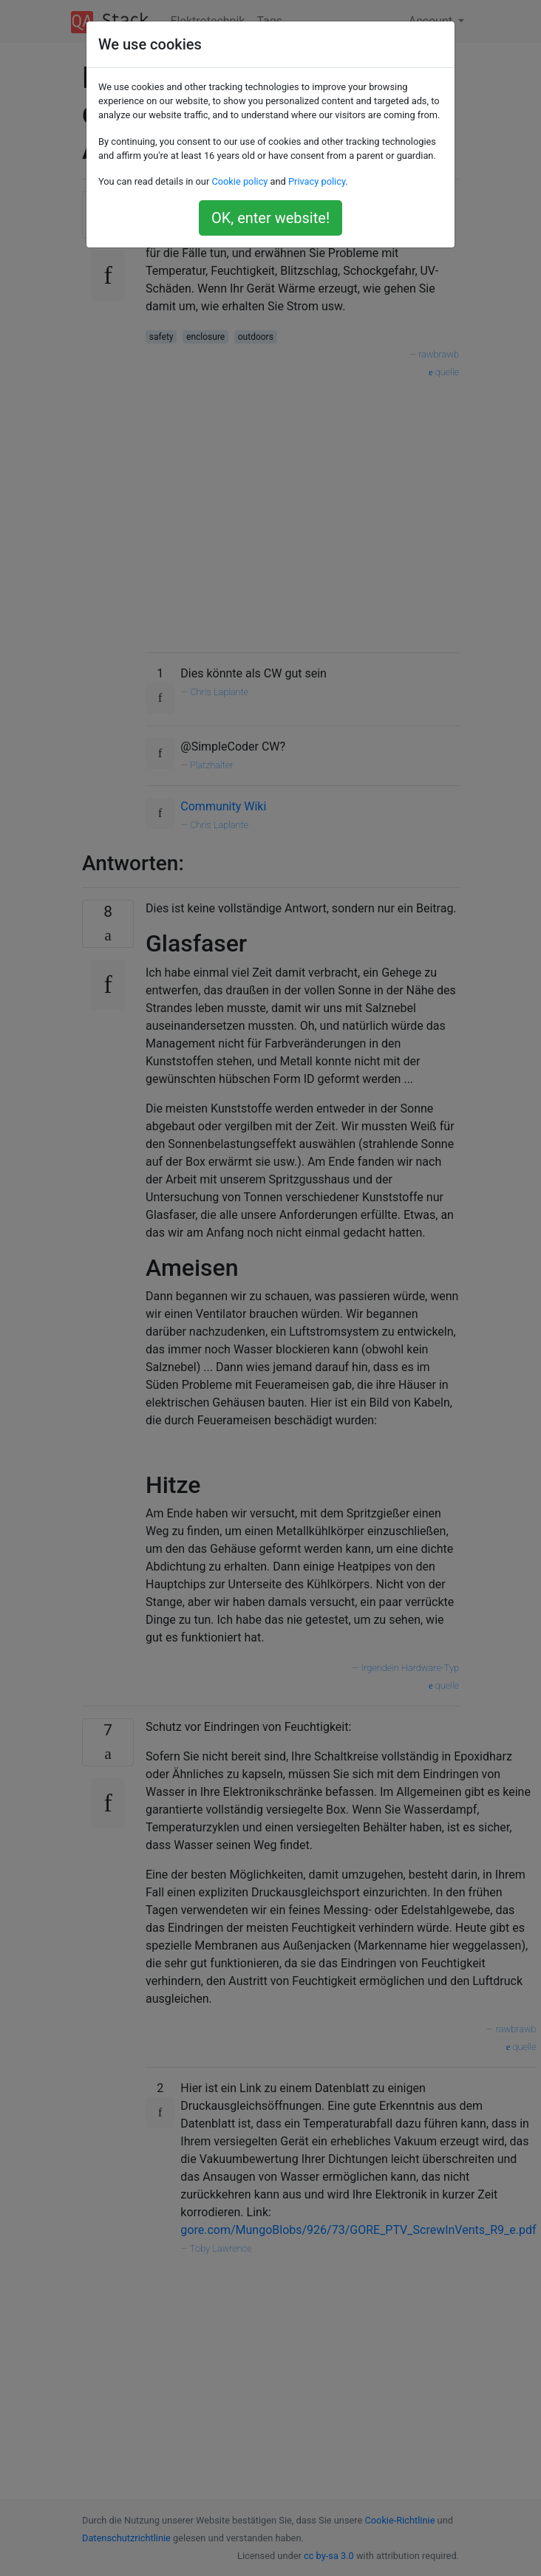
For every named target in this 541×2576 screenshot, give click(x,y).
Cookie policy (239, 181)
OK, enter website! (270, 218)
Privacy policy (316, 181)
